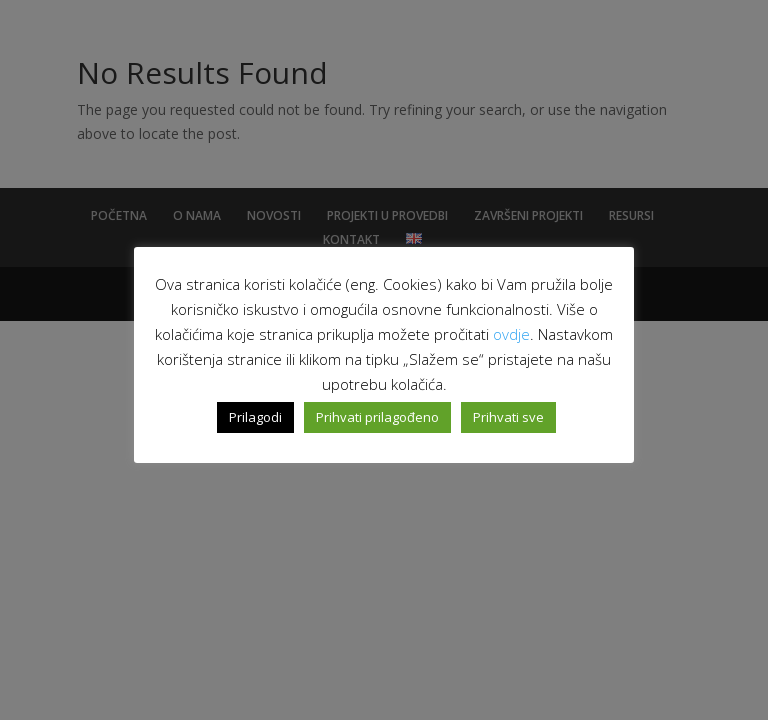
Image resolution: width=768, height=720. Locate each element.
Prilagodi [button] (255, 417)
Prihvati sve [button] (508, 417)
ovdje (511, 334)
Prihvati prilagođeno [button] (377, 417)
